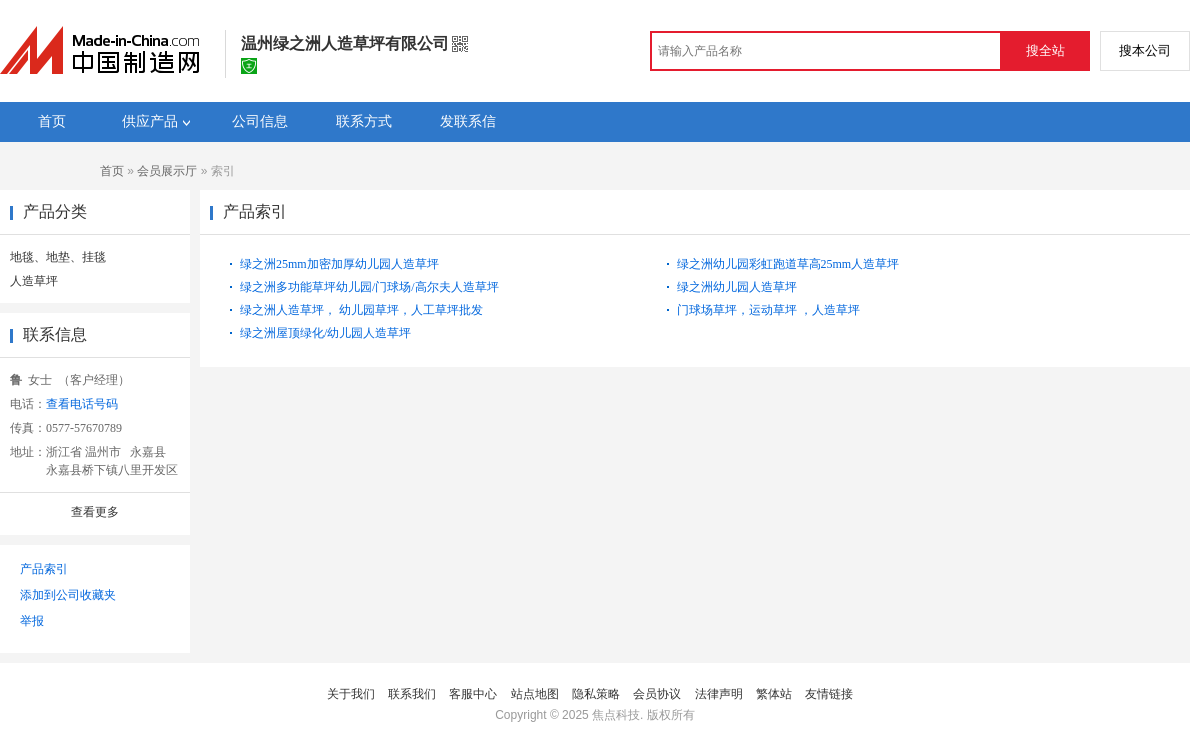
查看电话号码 (82, 404)
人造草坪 (34, 281)
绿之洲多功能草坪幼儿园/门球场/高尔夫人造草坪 (369, 287)
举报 (32, 621)
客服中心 (473, 694)
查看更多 (95, 512)
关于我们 (351, 694)
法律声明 (719, 694)
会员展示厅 (167, 171)
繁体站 (774, 694)
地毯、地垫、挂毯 (58, 257)
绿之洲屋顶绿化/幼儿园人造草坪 (325, 333)
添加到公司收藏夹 (68, 595)
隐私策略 (596, 694)
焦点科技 (616, 715)
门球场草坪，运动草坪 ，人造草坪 (768, 310)
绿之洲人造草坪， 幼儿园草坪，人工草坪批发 (361, 310)
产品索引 (44, 569)
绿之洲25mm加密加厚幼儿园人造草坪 (339, 264)
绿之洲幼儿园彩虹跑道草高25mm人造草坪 (788, 264)
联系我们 (412, 694)
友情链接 (829, 694)
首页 (112, 171)
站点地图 (535, 694)
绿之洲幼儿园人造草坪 (737, 287)
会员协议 (657, 694)
